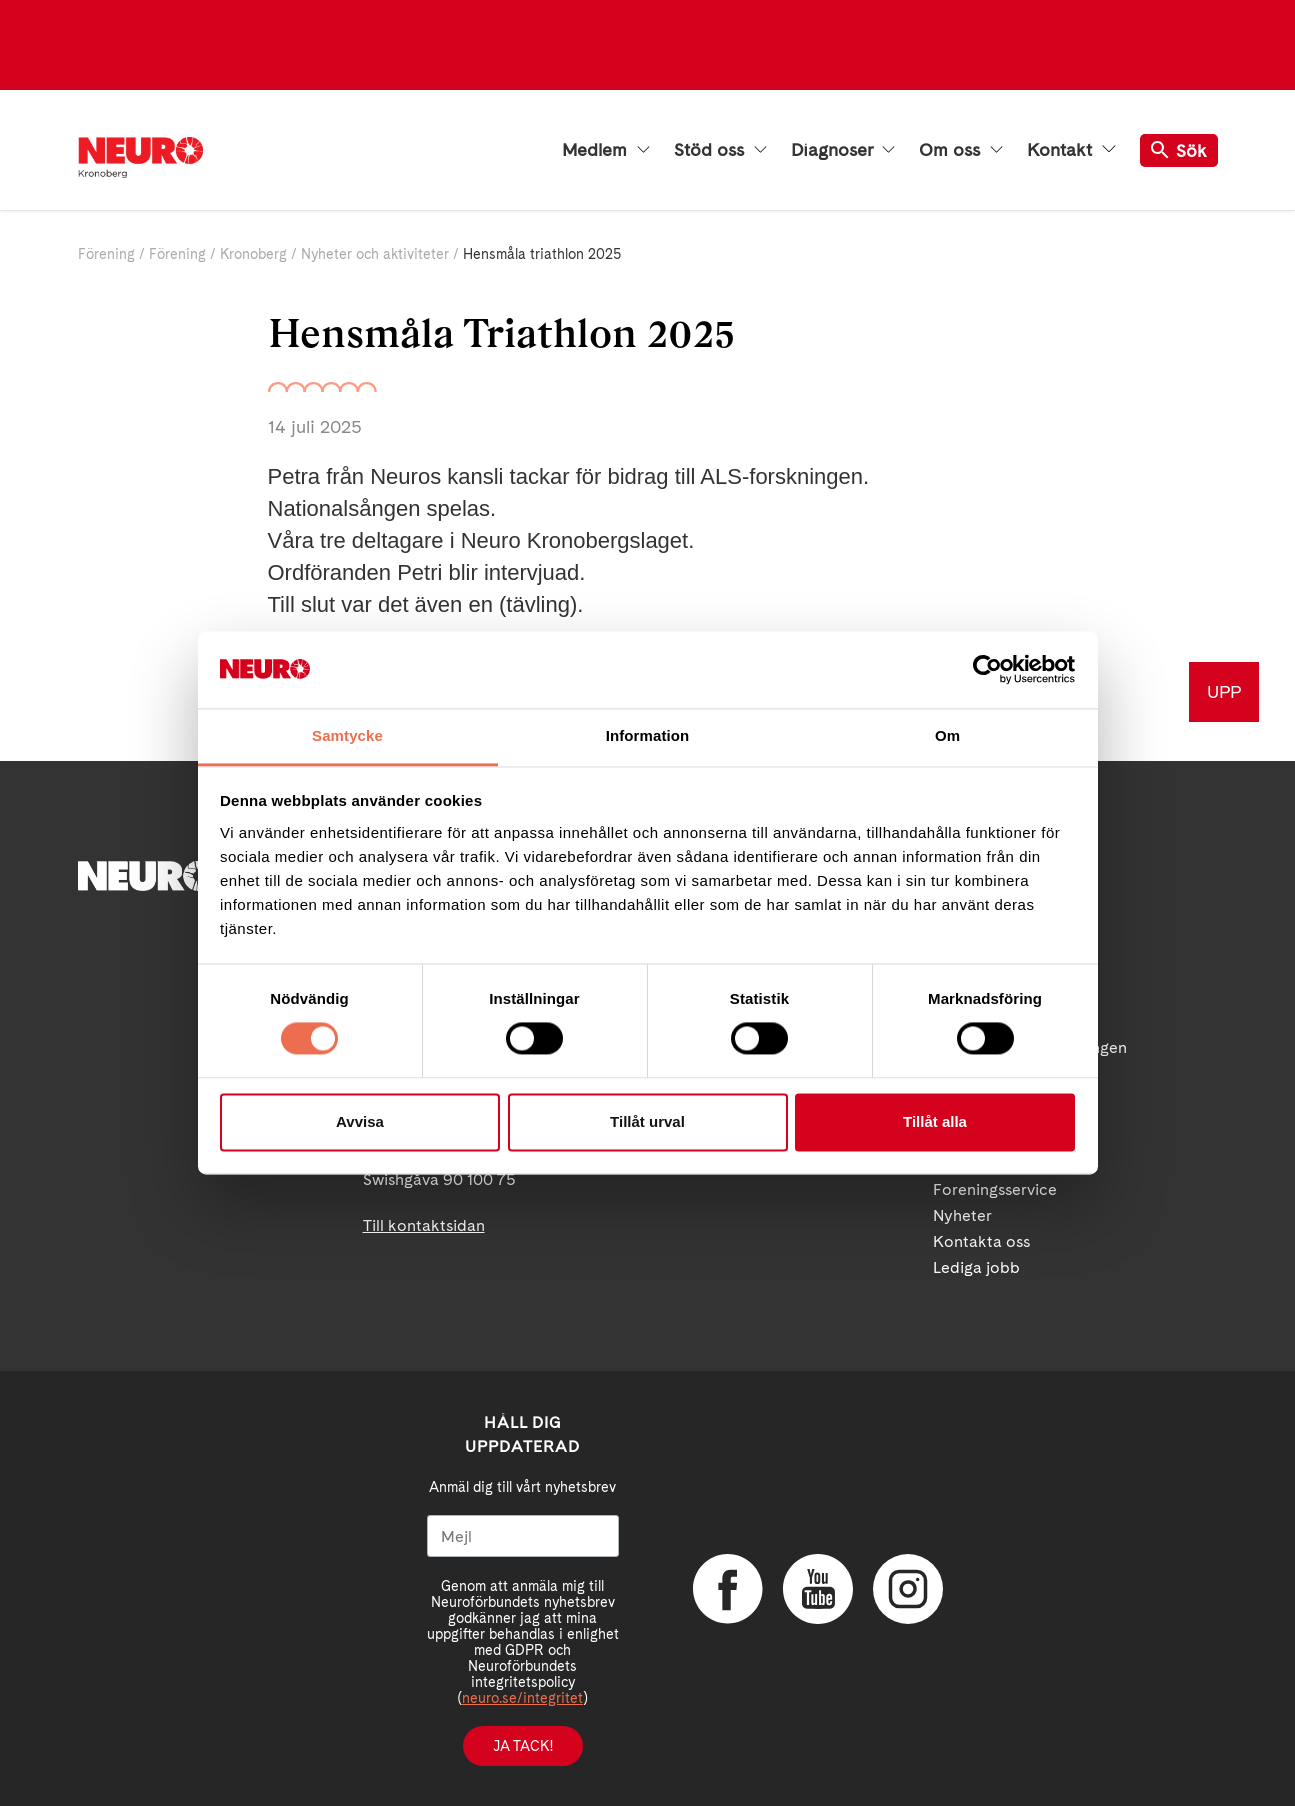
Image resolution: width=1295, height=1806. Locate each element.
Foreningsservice (995, 1189)
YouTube (818, 1589)
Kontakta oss (981, 1241)
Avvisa (360, 1121)
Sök (1179, 150)
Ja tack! (523, 1746)
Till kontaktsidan (424, 1225)
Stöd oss (720, 150)
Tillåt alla (935, 1121)
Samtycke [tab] (347, 735)
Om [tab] (947, 735)
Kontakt (1071, 150)
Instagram (908, 1589)
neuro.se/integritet (522, 1698)
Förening (106, 254)
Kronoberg (253, 254)
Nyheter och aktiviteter (375, 254)
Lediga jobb (976, 1267)
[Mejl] (523, 1536)
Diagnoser (843, 150)
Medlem (606, 150)
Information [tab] (648, 735)
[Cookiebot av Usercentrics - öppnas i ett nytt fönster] (987, 670)
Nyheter (962, 1215)
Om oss (961, 150)
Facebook (728, 1589)
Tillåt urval (647, 1121)
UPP (1224, 691)
